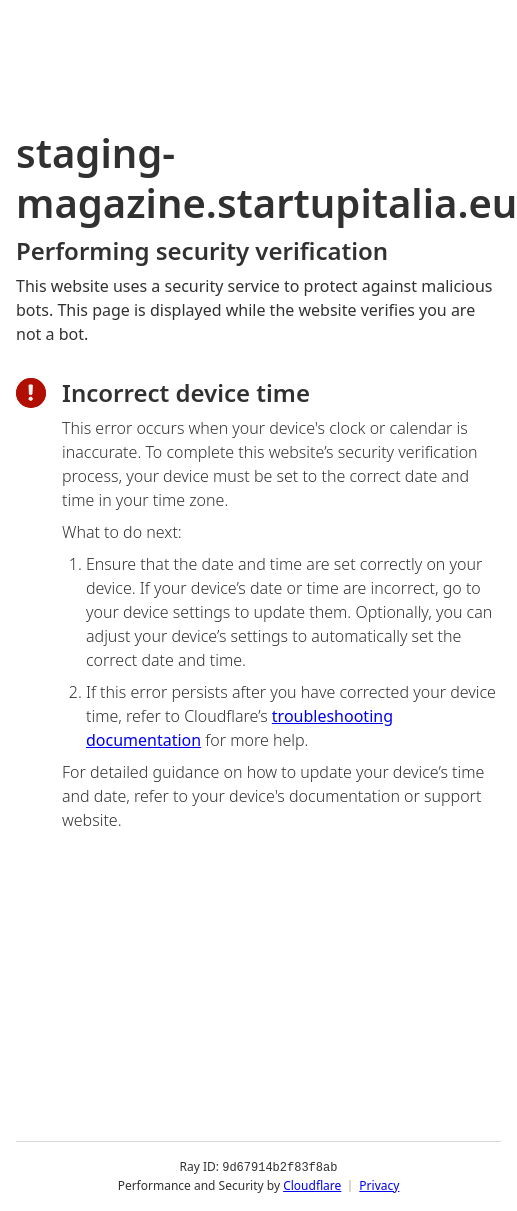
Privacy (379, 1185)
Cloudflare (312, 1185)
